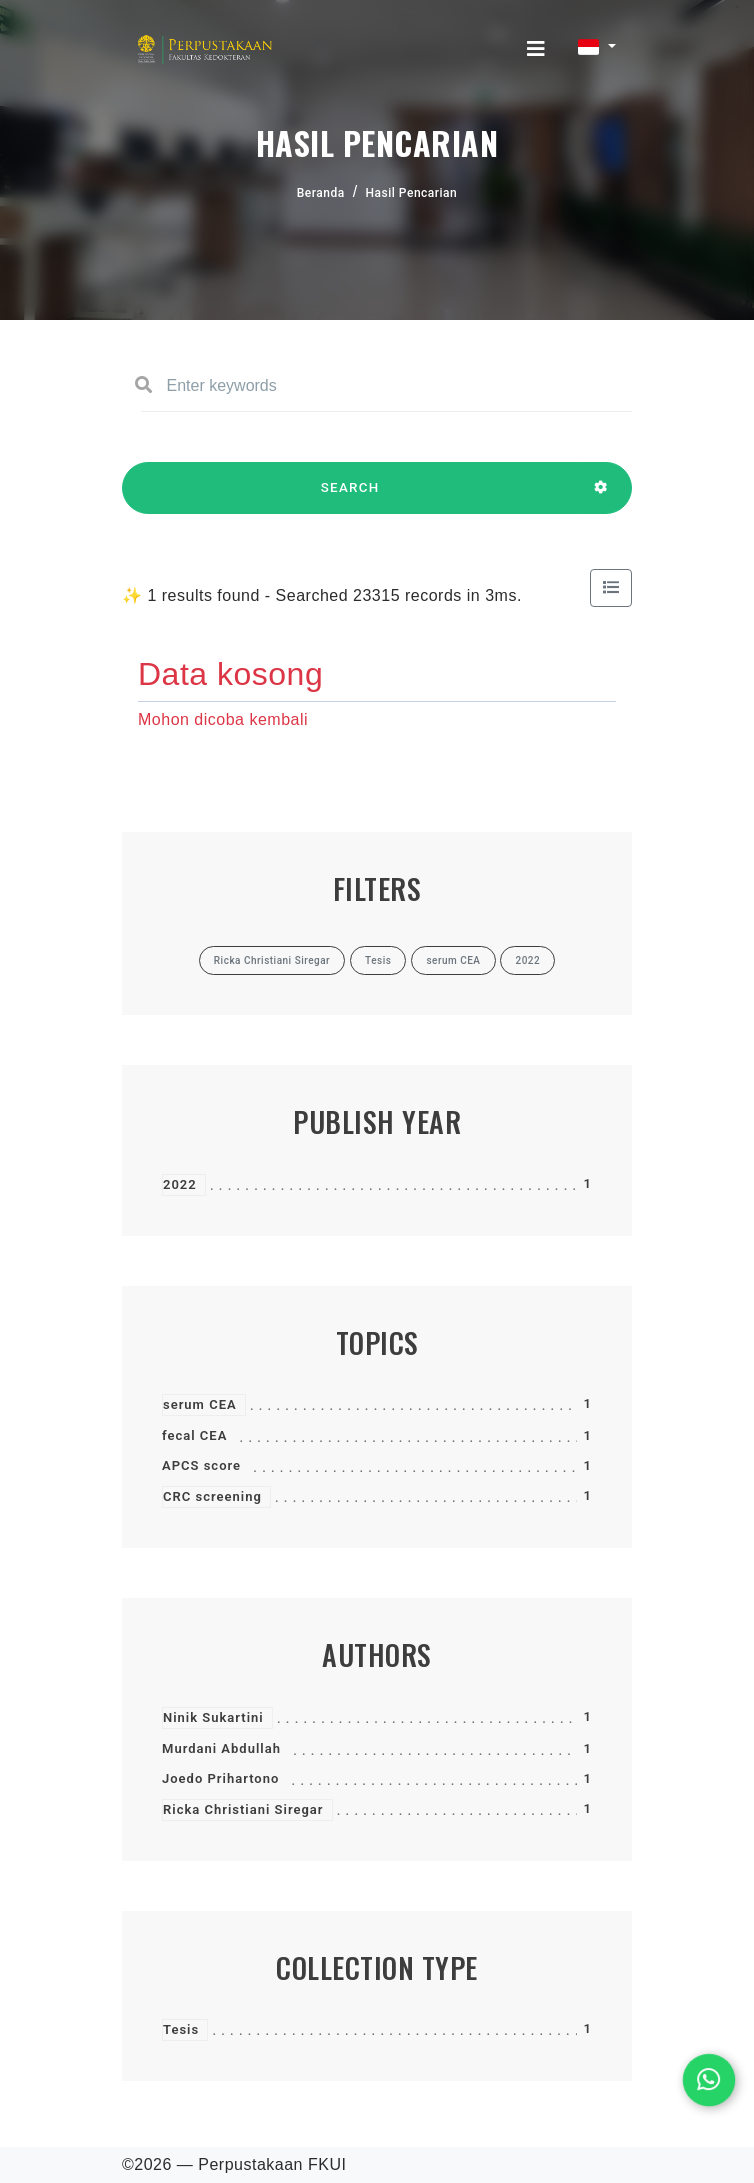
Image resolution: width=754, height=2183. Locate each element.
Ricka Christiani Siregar (243, 1809)
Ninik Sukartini (213, 1717)
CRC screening (212, 1496)
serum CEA (200, 1404)
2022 (180, 1184)
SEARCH (350, 497)
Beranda (321, 193)
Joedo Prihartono (220, 1778)
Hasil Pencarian (412, 193)
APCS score (201, 1465)
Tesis (181, 2029)
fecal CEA (194, 1435)
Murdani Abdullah (221, 1748)
